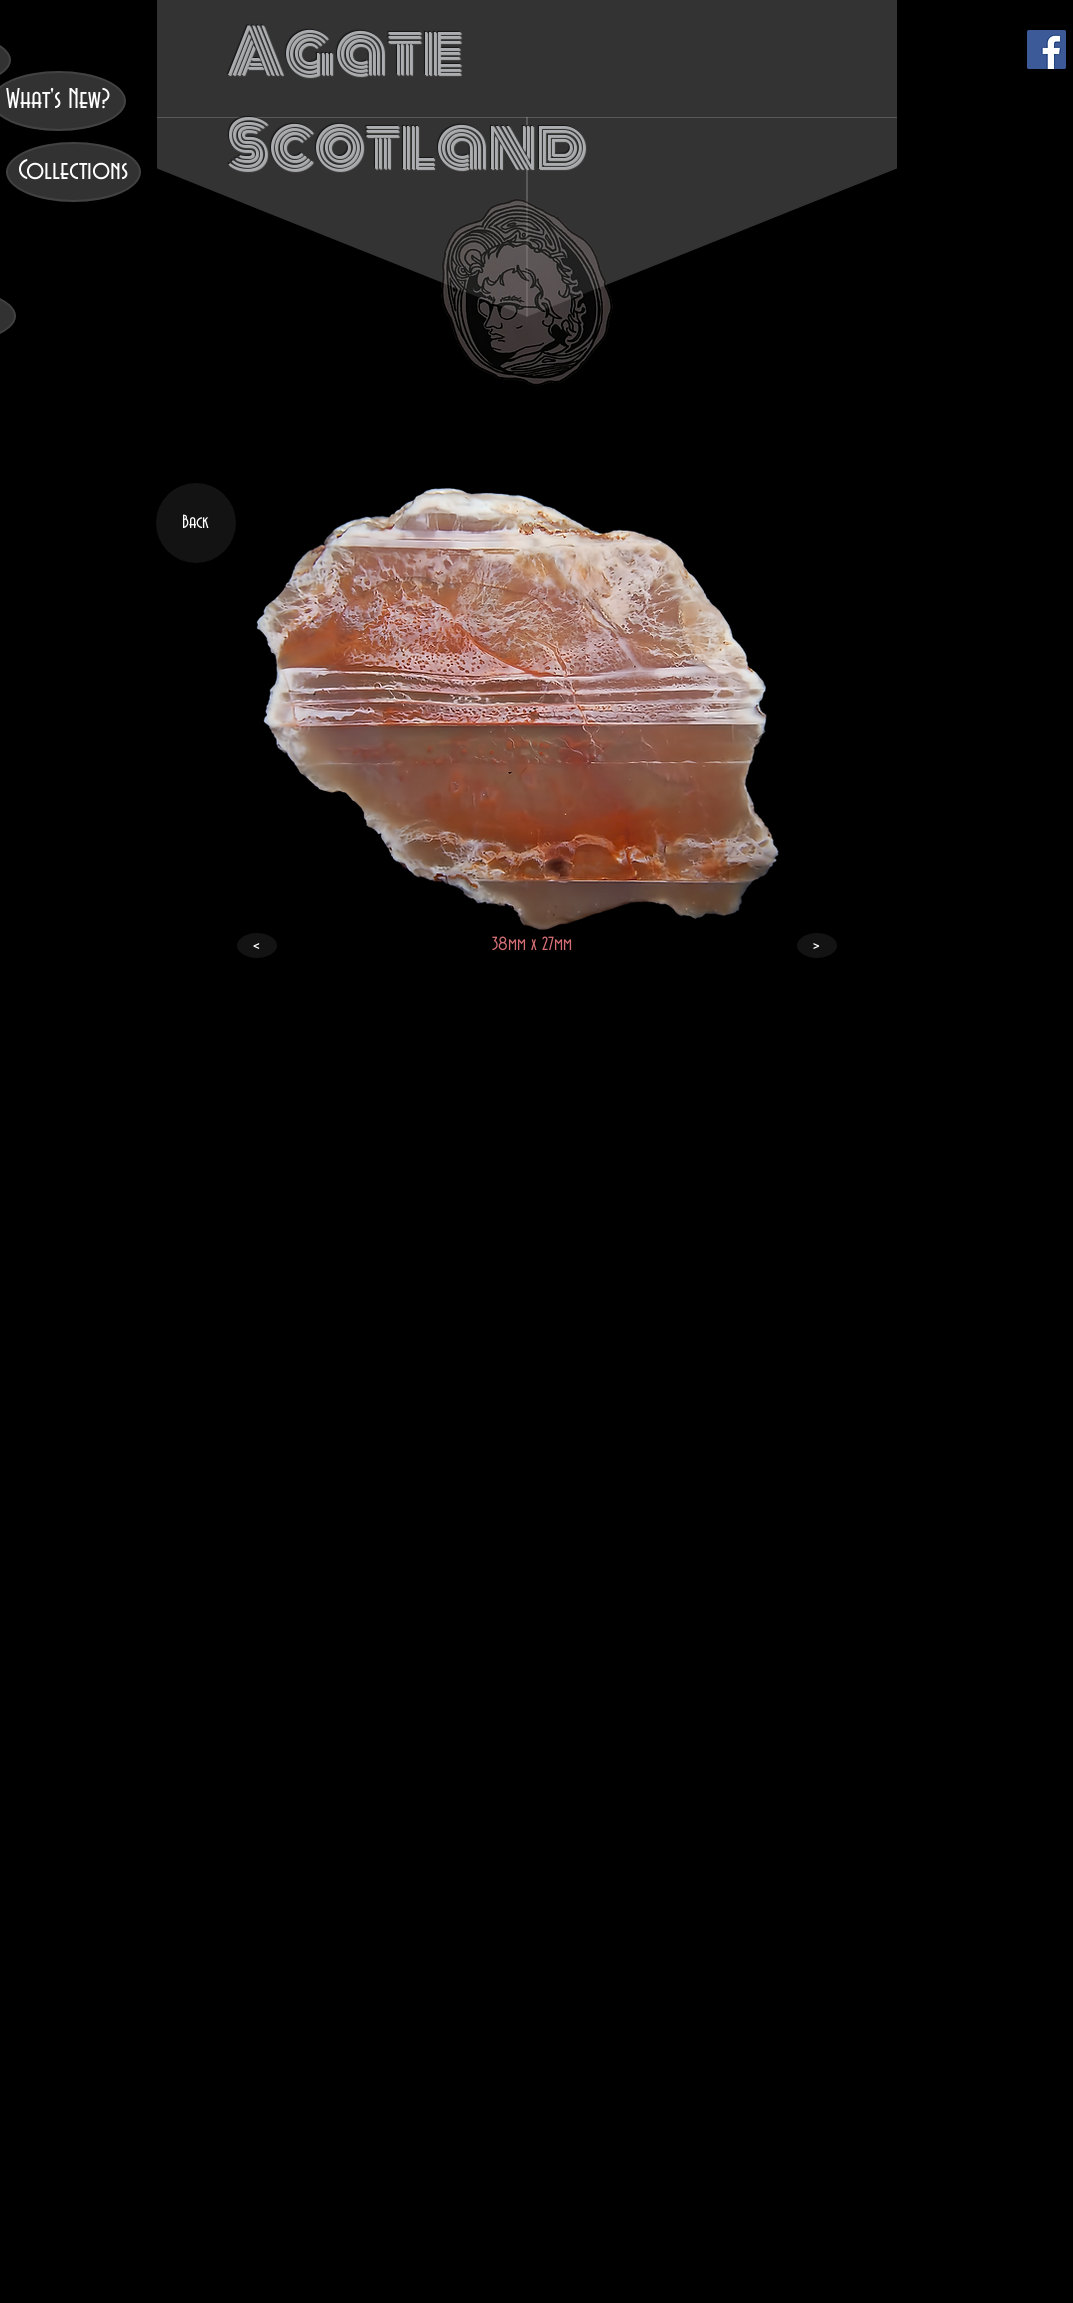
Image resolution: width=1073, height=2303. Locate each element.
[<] (257, 945)
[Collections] (73, 172)
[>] (817, 945)
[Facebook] (1046, 49)
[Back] (196, 523)
